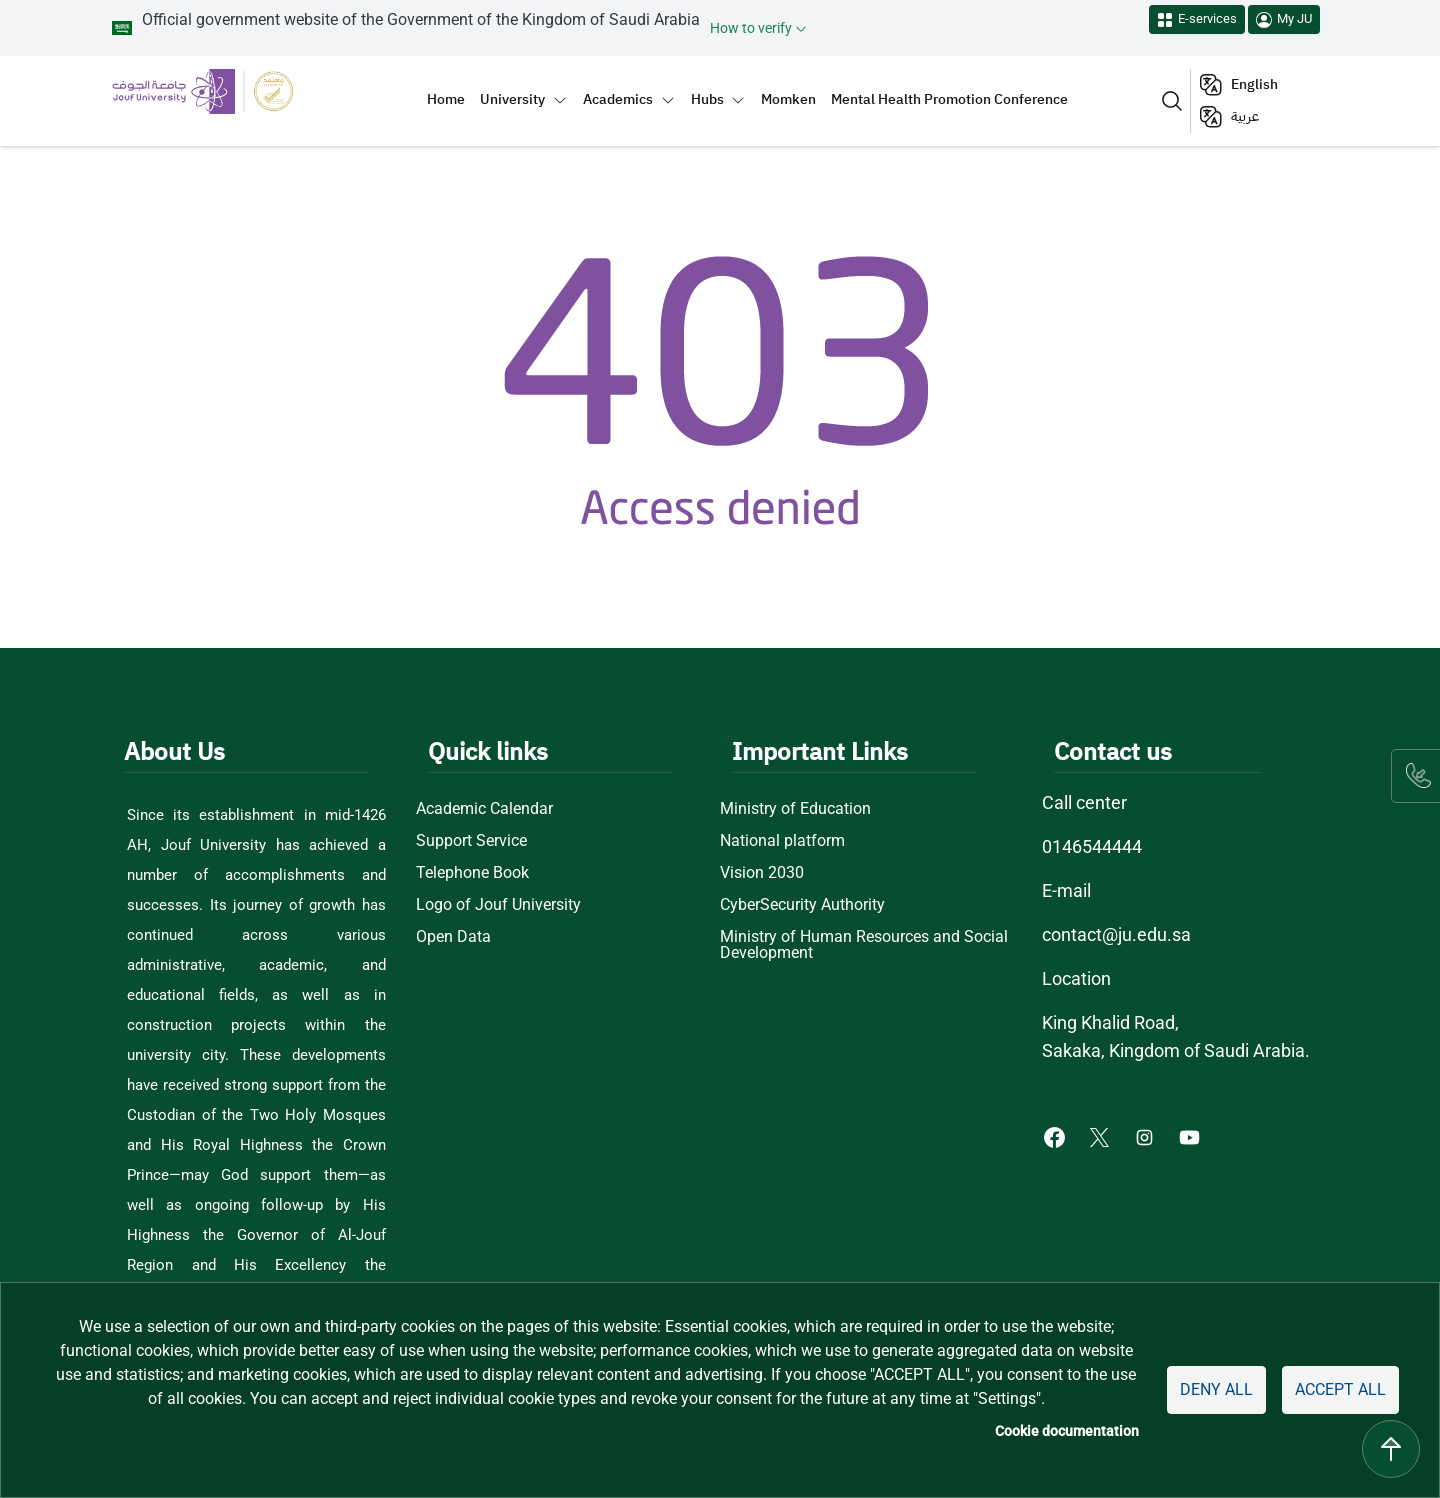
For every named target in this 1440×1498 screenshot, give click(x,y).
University (512, 99)
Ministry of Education (794, 809)
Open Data (454, 937)
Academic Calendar (486, 809)
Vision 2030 (761, 873)
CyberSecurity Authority (803, 905)
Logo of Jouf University (497, 905)
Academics (618, 99)
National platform (780, 841)
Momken (788, 99)
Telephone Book (473, 873)
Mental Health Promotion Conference (949, 99)
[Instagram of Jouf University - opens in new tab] (1144, 1136)
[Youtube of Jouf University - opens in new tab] (1193, 1136)
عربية (1245, 116)
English (1254, 84)
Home (446, 99)
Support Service (473, 841)
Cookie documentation (1057, 1431)
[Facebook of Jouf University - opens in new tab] (1053, 1136)
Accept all (1337, 1389)
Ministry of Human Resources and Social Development (864, 945)
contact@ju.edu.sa (1113, 935)
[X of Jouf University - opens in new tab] (1099, 1136)
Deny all (1209, 1389)
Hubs (707, 99)
